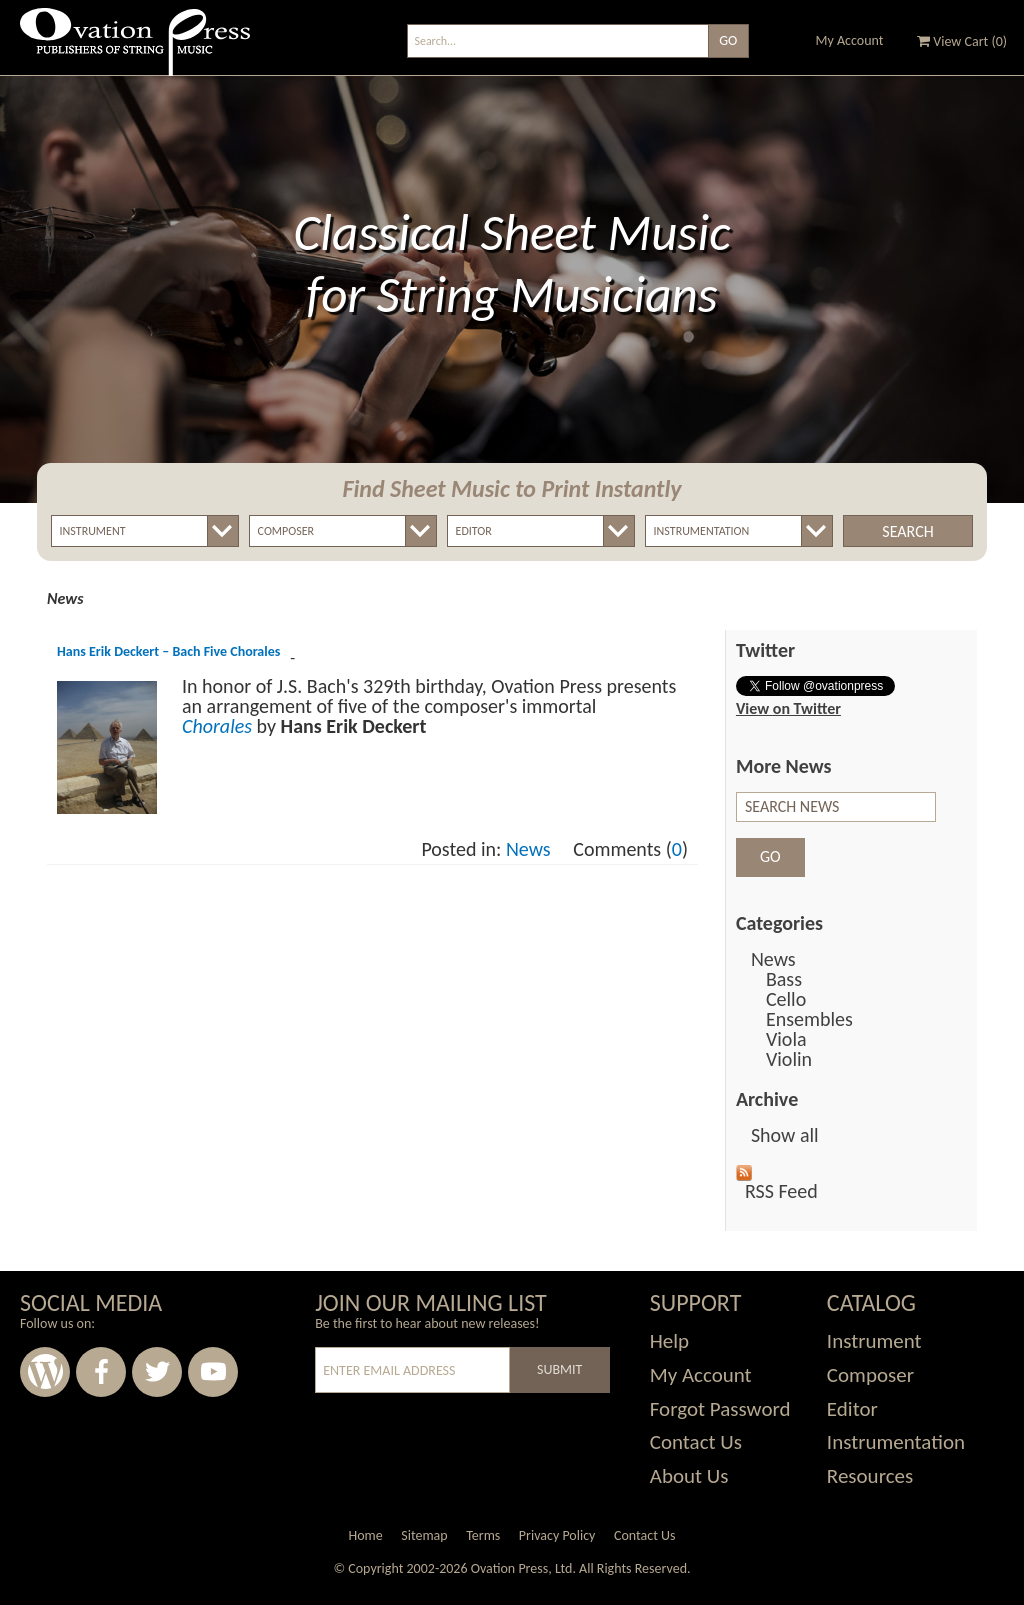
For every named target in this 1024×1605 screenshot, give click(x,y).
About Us (689, 1476)
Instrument (874, 1341)
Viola (786, 1039)
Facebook (101, 1372)
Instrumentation (896, 1442)
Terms (483, 1535)
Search (907, 531)
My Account (850, 40)
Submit (559, 1369)
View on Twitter (788, 708)
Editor (852, 1409)
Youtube (213, 1372)
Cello (786, 999)
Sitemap (424, 1535)
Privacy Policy (557, 1535)
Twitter (157, 1372)
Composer (870, 1375)
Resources (870, 1476)
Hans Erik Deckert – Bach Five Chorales (168, 651)
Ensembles (809, 1019)
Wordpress (45, 1372)
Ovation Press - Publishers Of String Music (135, 49)
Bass (784, 979)
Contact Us (696, 1442)
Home (365, 1535)
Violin (789, 1059)
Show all (785, 1135)
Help (669, 1341)
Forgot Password (720, 1409)
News (528, 849)
